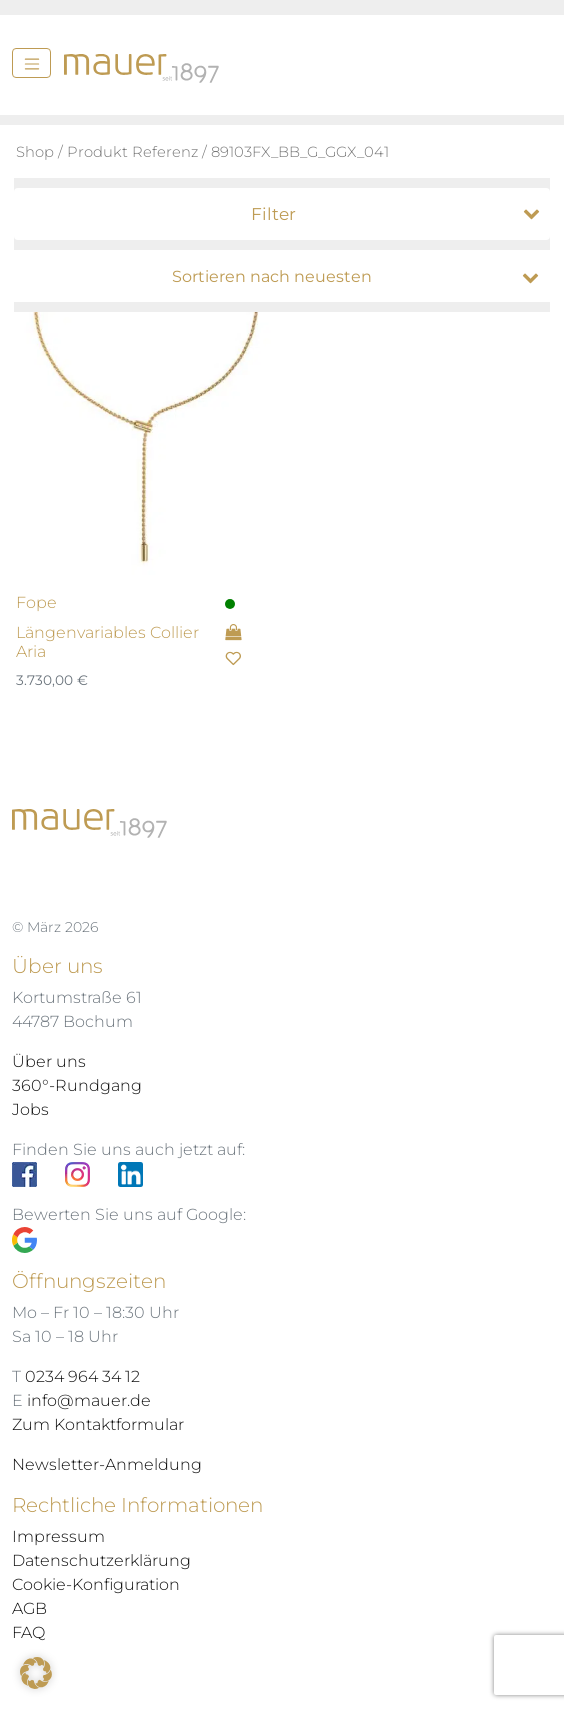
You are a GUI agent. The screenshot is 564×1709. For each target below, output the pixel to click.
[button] (36, 1673)
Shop (35, 152)
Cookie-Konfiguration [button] (96, 1584)
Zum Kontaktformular (98, 1424)
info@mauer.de (89, 1400)
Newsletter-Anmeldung (107, 1464)
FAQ (28, 1632)
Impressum (58, 1536)
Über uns (49, 1061)
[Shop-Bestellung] (287, 277)
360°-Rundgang (77, 1085)
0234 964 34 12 (82, 1376)
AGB (29, 1608)
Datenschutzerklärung (101, 1560)
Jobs (30, 1109)
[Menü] (31, 63)
